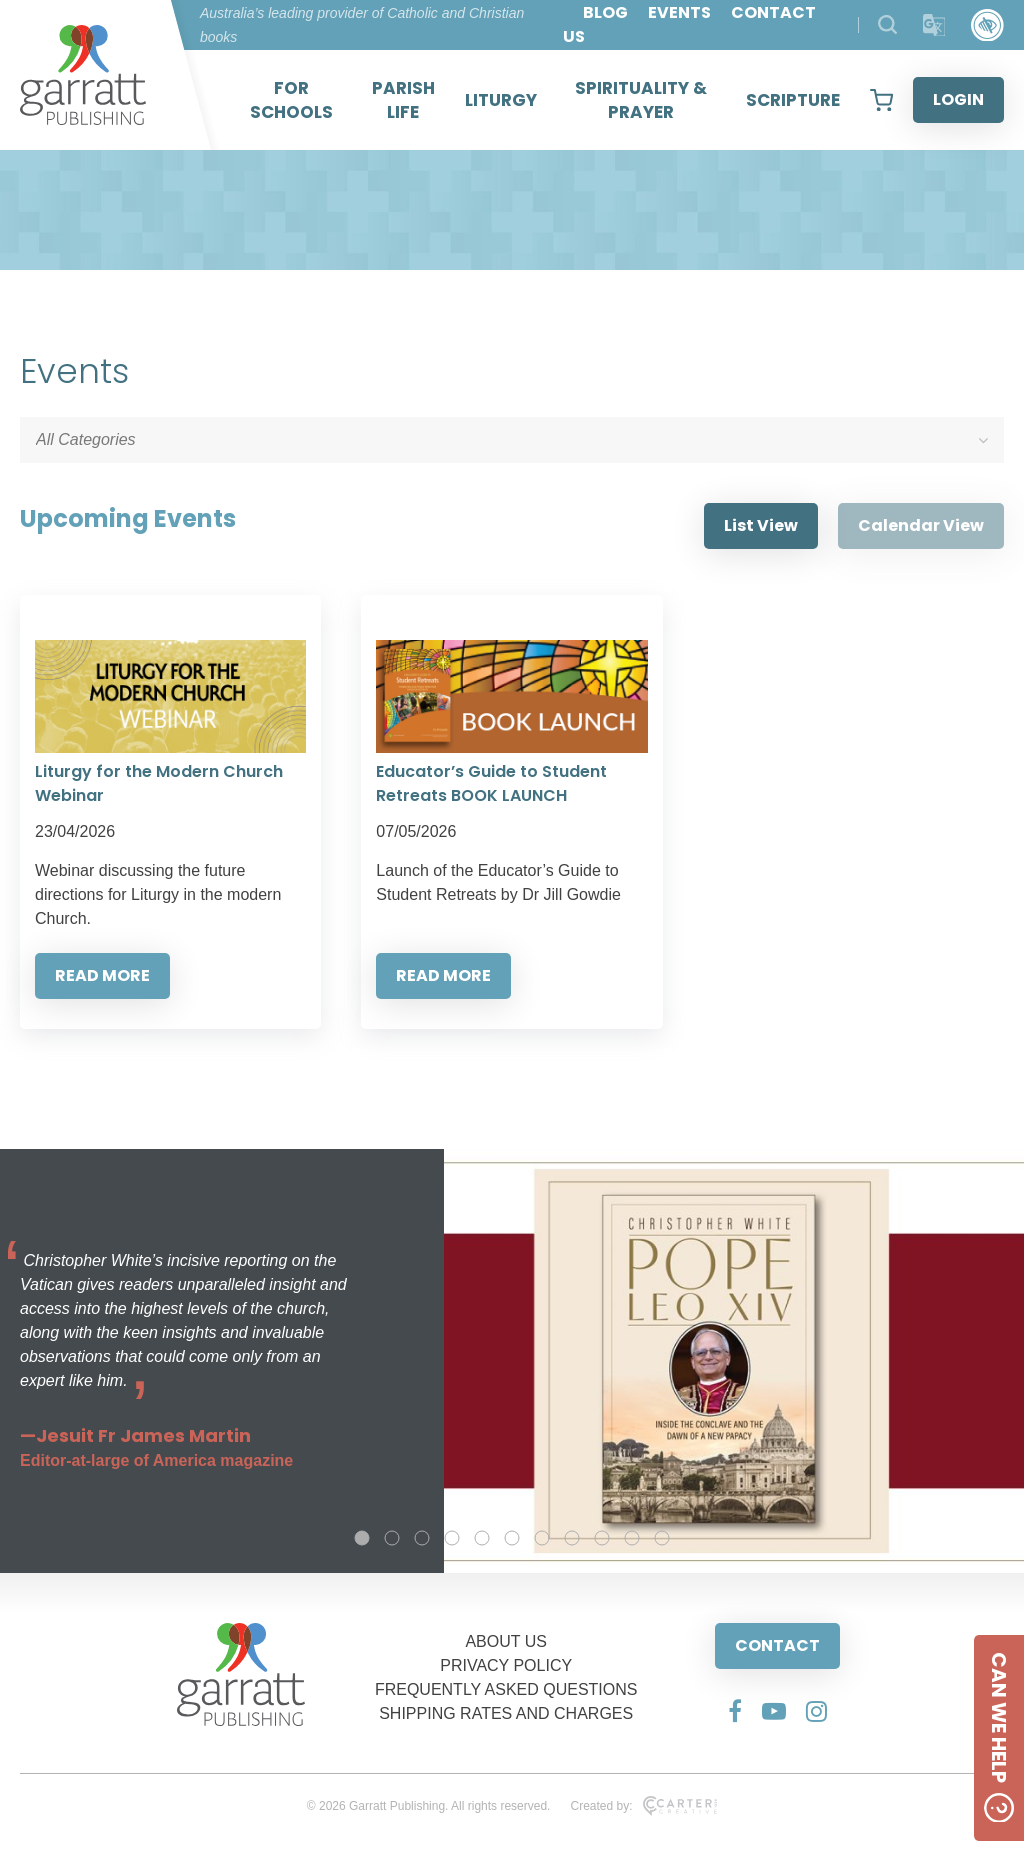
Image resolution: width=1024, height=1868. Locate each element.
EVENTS (679, 12)
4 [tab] (452, 1538)
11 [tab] (662, 1538)
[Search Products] (887, 24)
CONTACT (777, 1645)
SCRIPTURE (793, 100)
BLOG (605, 12)
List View (761, 525)
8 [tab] (572, 1538)
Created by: (643, 1806)
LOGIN (958, 99)
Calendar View (921, 525)
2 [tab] (392, 1538)
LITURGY (501, 100)
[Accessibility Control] (987, 25)
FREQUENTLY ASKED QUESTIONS (506, 1689)
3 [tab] (422, 1538)
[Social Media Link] (735, 1711)
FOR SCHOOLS (291, 100)
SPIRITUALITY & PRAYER (641, 100)
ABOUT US (506, 1641)
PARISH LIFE (403, 100)
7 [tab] (542, 1538)
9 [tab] (602, 1538)
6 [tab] (512, 1538)
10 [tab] (632, 1538)
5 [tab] (482, 1538)
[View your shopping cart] (881, 100)
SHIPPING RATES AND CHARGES (506, 1713)
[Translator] (934, 25)
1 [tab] (362, 1538)
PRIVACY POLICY (506, 1665)
